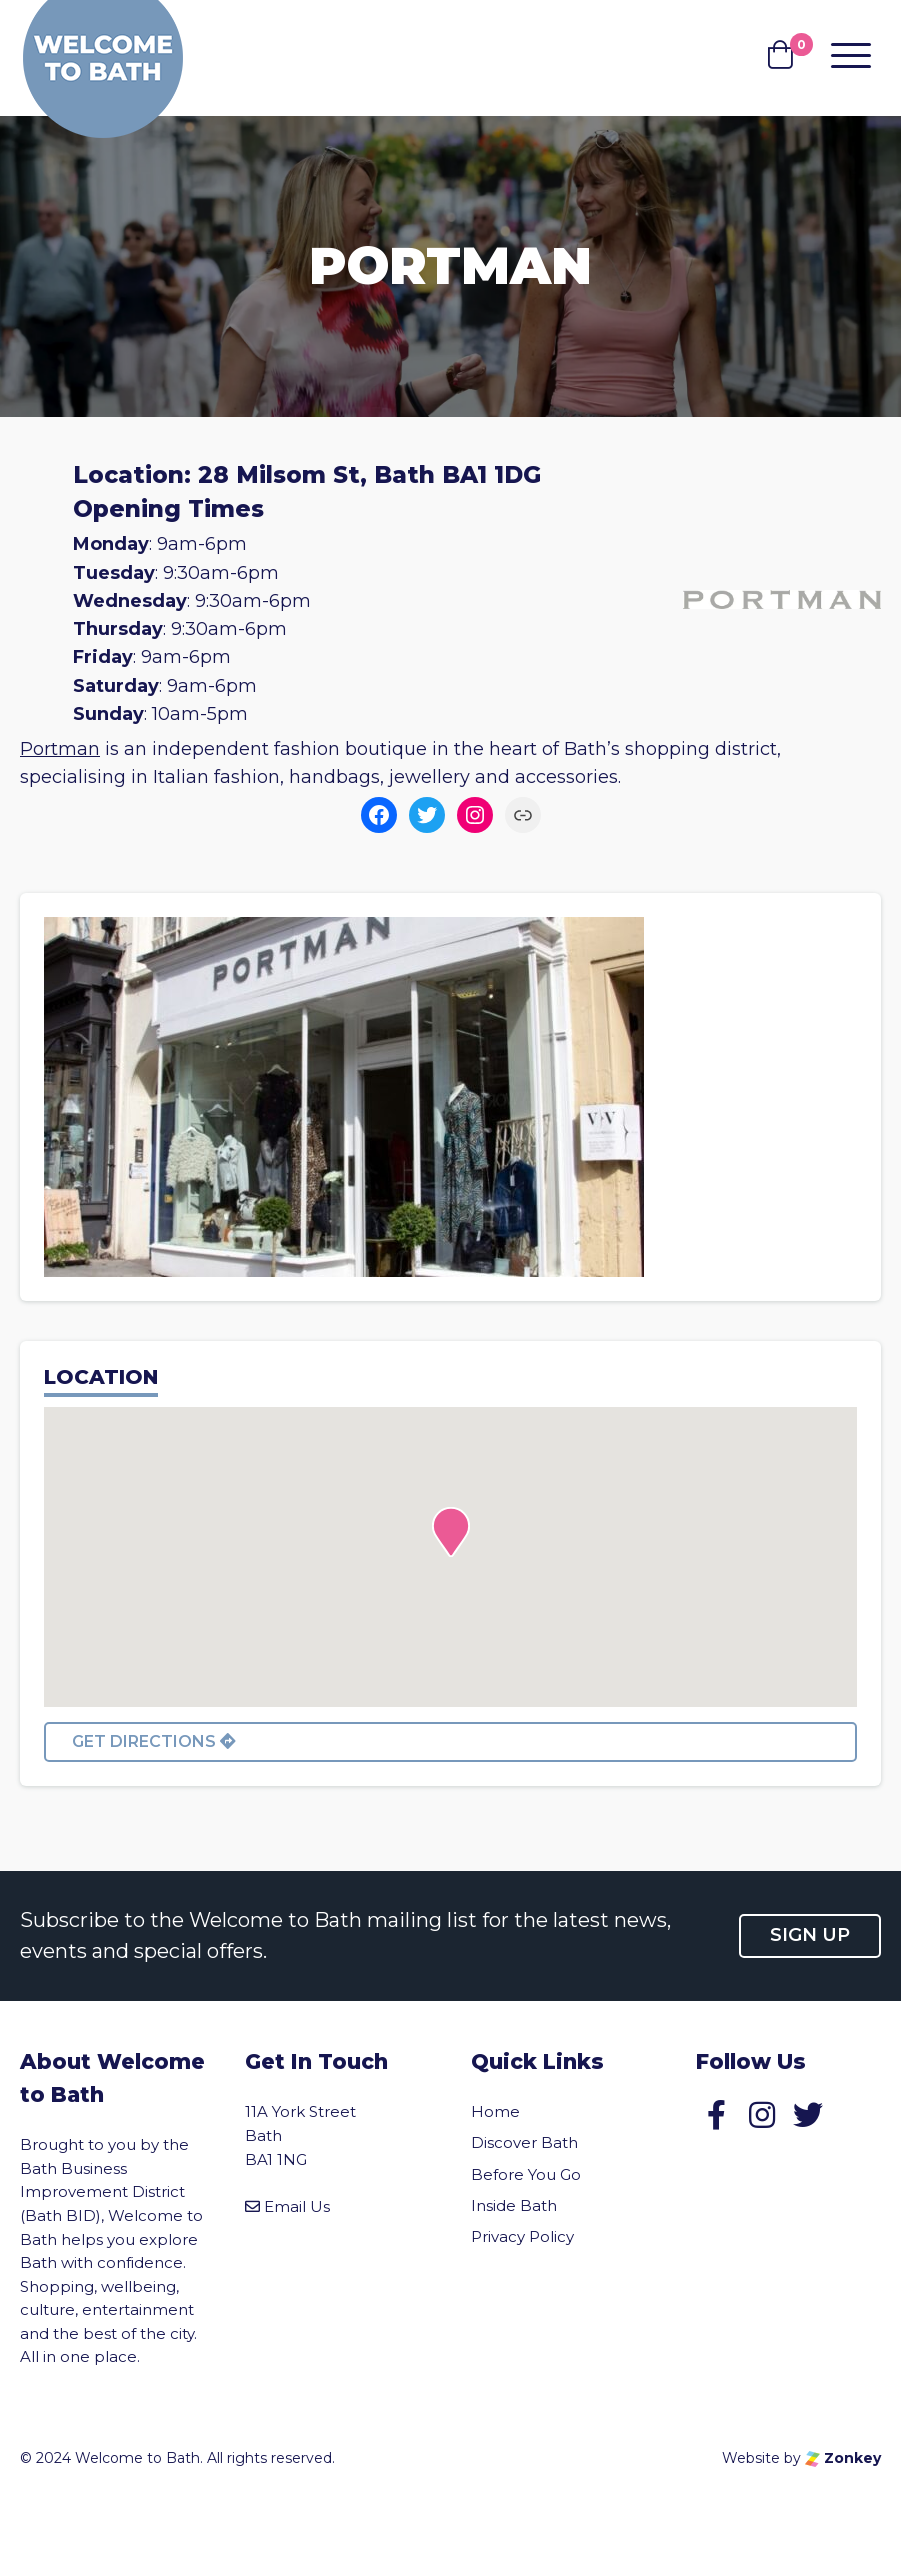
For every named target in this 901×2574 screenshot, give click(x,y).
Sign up (810, 1935)
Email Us (297, 2206)
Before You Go (526, 2174)
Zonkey (843, 2458)
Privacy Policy (522, 2236)
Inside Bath (514, 2205)
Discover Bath (524, 2142)
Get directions (154, 1741)
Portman (60, 749)
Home (495, 2111)
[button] (451, 1532)
